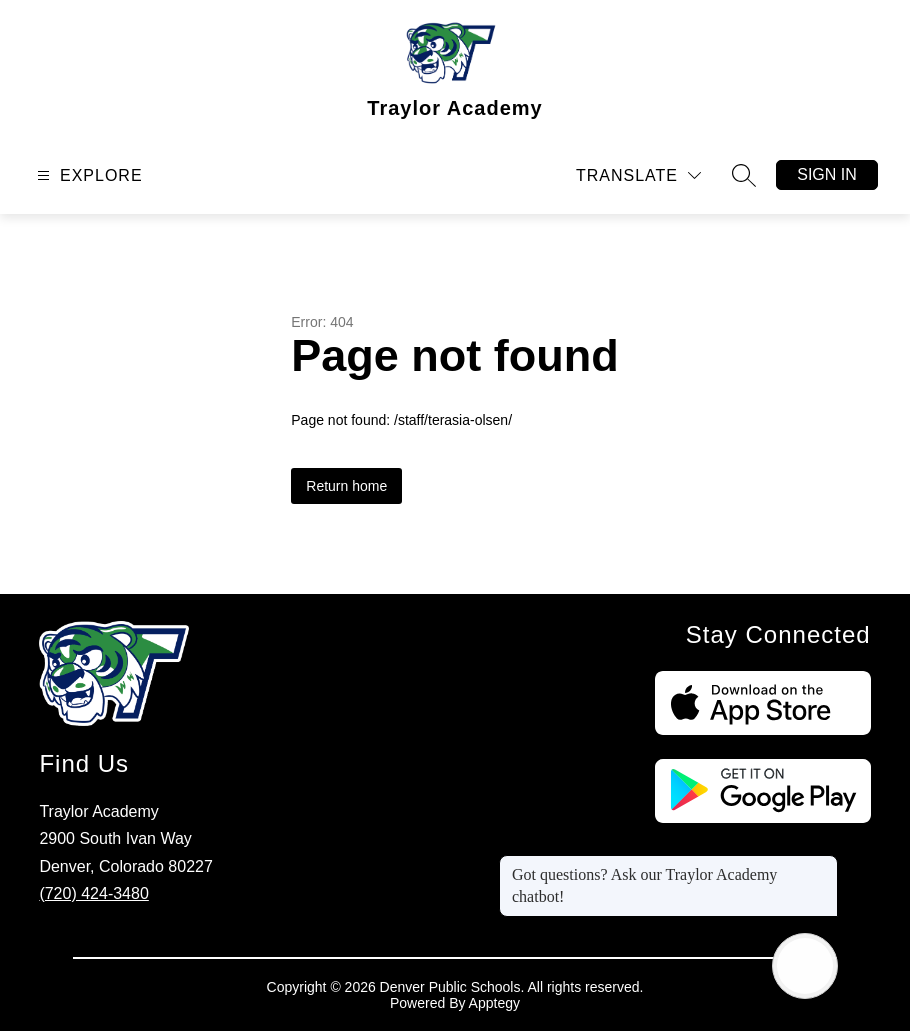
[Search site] (744, 175)
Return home (346, 486)
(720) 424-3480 (93, 893)
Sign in (827, 174)
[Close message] (822, 865)
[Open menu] (87, 175)
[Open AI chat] (805, 966)
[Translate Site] (638, 175)
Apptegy (494, 1003)
